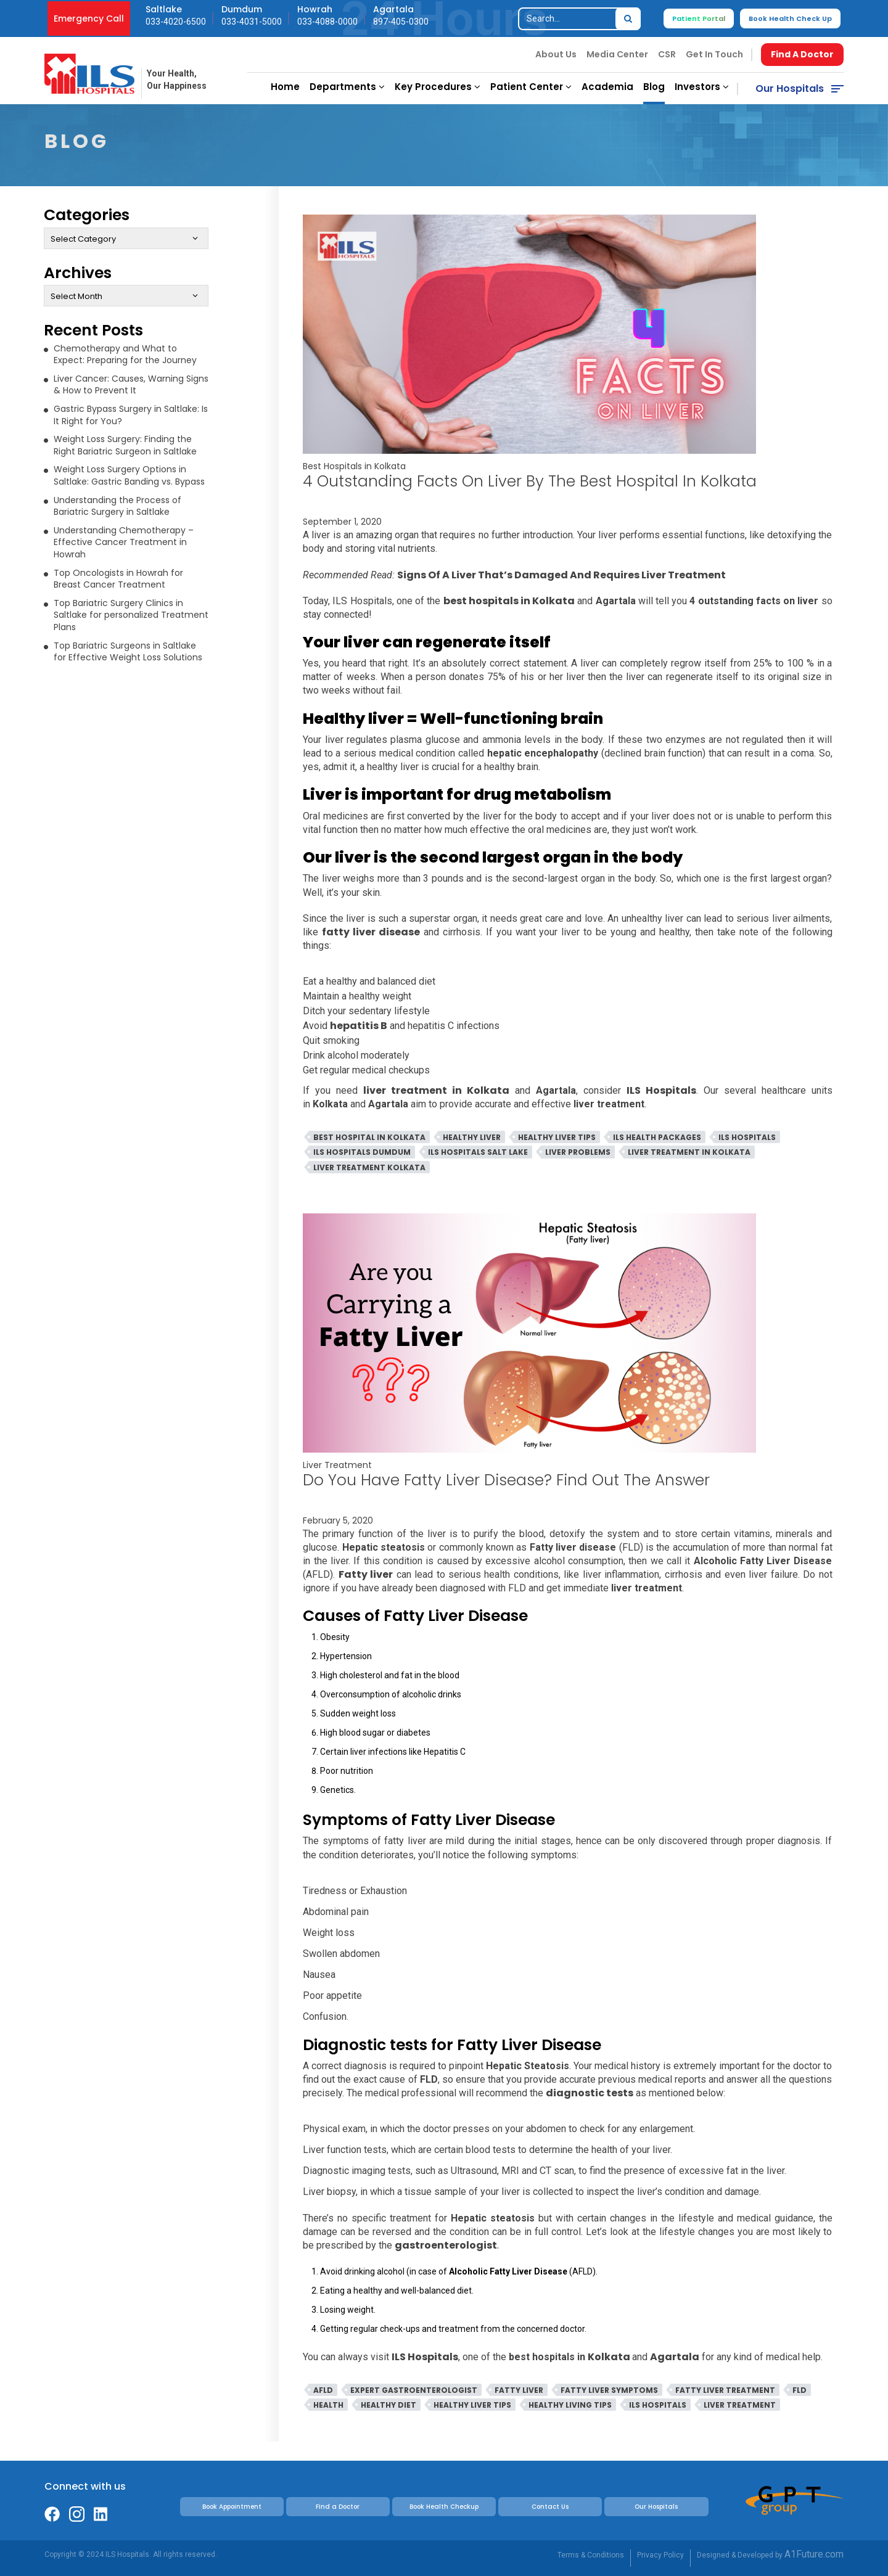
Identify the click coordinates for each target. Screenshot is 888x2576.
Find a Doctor (338, 2506)
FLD (799, 2390)
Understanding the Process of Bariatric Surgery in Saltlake (117, 506)
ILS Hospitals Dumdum (362, 1152)
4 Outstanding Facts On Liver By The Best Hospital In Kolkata (532, 481)
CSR (667, 54)
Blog (654, 86)
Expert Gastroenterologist (413, 2390)
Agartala (674, 2357)
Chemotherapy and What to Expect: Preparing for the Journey (125, 354)
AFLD (323, 2390)
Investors (702, 86)
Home (285, 86)
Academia (607, 86)
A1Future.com (814, 2554)
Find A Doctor (802, 54)
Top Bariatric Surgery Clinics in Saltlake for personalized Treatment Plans (131, 615)
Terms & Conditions (590, 2555)
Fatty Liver (519, 2390)
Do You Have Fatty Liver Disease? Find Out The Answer (506, 1480)
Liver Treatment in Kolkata (689, 1152)
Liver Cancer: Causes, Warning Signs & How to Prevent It (131, 384)
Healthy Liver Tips (557, 1137)
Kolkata (610, 2357)
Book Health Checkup (444, 2506)
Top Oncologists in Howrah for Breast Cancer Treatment (118, 579)
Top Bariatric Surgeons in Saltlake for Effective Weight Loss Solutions (128, 651)
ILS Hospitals (747, 1137)
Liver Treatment (337, 1465)
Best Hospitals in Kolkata (354, 466)
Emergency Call (89, 18)
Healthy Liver (472, 1137)
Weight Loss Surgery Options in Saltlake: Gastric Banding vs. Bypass (129, 475)
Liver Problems (577, 1152)
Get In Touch (714, 54)
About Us (556, 54)
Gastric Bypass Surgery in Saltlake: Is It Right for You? (131, 415)
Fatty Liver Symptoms (609, 2390)
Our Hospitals (789, 88)
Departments (347, 86)
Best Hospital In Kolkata (369, 1137)
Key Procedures (437, 86)
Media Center (617, 54)
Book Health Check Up (790, 18)
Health (328, 2405)
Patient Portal (698, 18)
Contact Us (550, 2506)
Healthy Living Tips (570, 2405)
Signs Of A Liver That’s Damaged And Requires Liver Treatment (561, 575)
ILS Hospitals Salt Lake (478, 1152)
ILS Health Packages (657, 1137)
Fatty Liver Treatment (725, 2390)
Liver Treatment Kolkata (369, 1167)
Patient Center (531, 86)
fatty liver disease (371, 932)
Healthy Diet (388, 2405)
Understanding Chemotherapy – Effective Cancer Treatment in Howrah (124, 542)
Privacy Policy (660, 2555)
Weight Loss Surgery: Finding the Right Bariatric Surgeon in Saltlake (125, 445)
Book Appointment (231, 2506)
